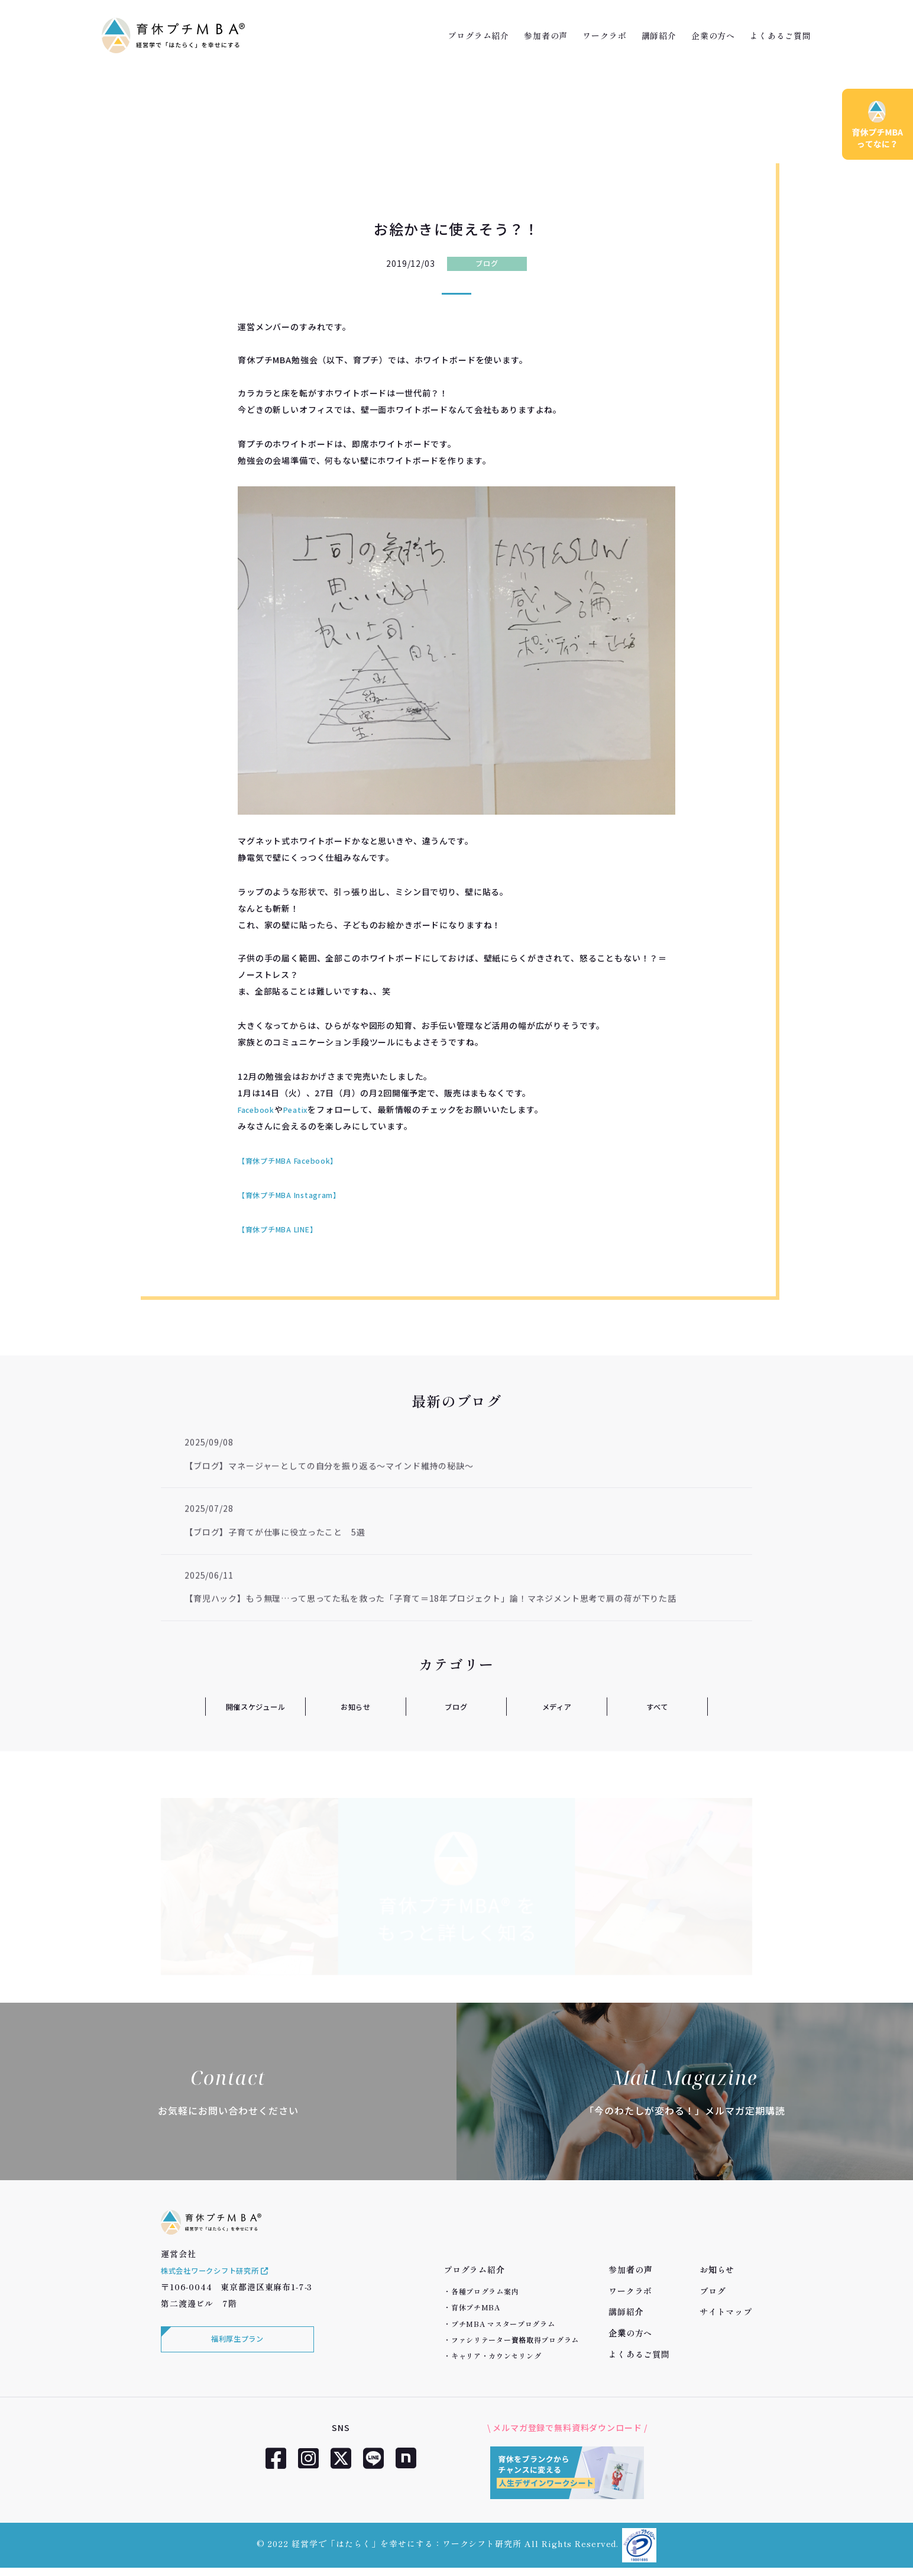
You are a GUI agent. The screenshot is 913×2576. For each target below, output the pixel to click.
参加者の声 (546, 35)
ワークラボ (604, 35)
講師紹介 (659, 35)
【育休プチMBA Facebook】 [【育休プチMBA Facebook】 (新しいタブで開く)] (296, 1160)
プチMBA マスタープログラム (503, 2324)
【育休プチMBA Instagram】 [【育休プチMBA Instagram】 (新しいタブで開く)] (297, 1194)
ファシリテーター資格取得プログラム (515, 2340)
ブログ (487, 263)
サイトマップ (726, 2311)
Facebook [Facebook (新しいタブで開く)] (259, 1109)
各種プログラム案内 (485, 2291)
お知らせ (355, 1706)
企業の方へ (713, 35)
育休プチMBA (475, 2307)
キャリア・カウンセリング (496, 2356)
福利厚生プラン (235, 2357)
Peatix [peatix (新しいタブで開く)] (304, 1109)
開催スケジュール (255, 1706)
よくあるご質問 (780, 35)
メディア (556, 1706)
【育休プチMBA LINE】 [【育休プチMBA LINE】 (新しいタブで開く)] (284, 1229)
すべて (657, 1706)
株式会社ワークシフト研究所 (223, 2286)
